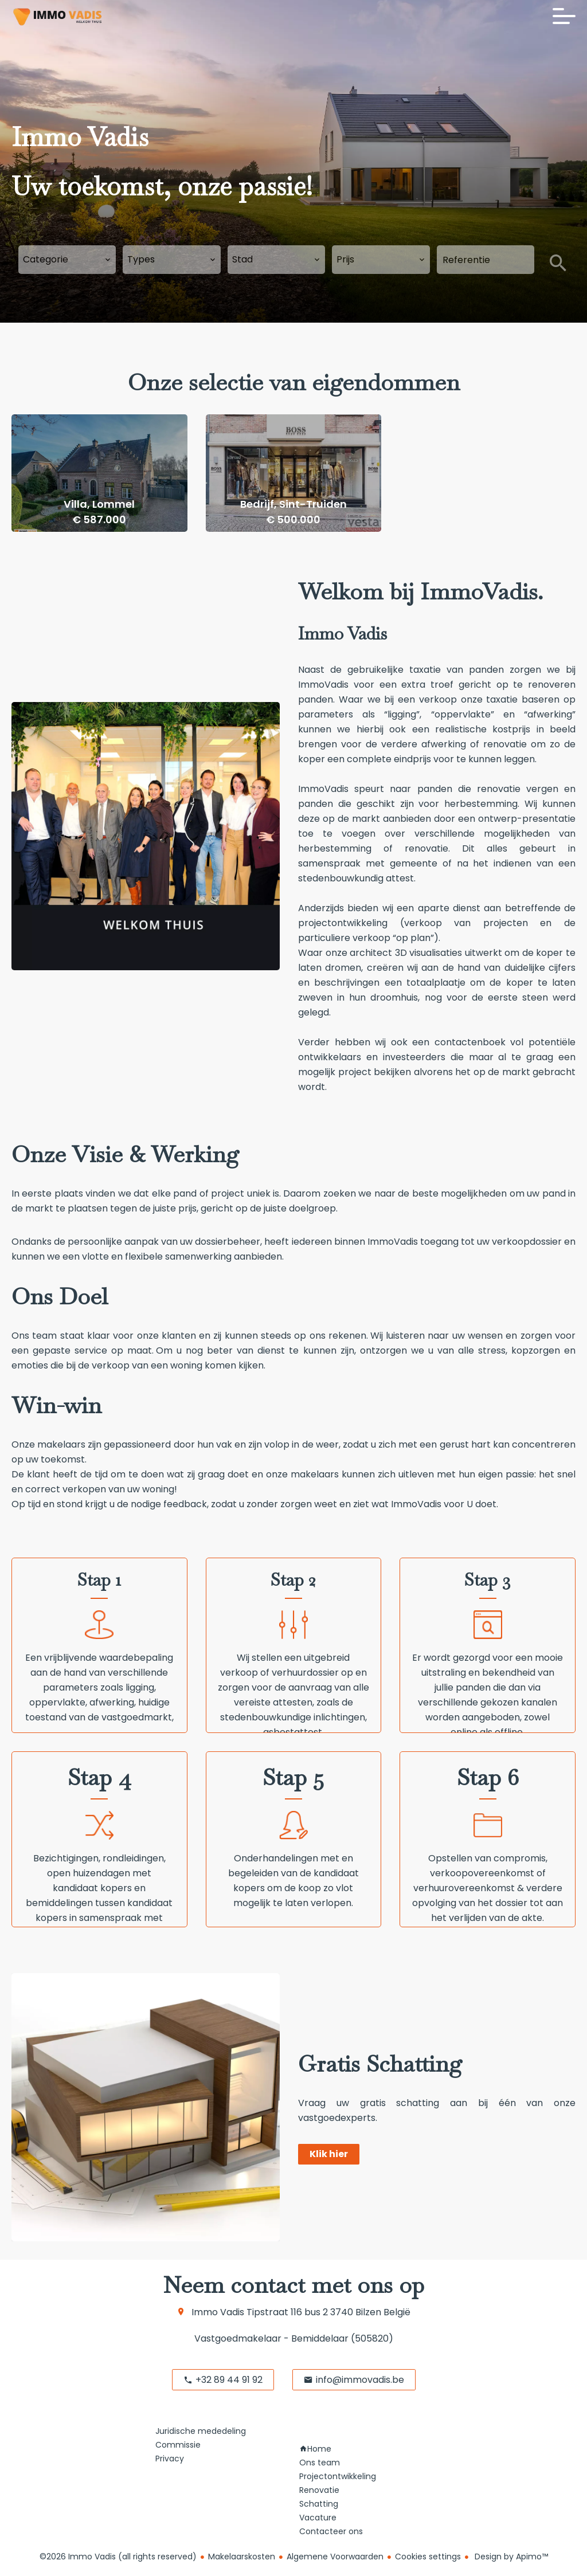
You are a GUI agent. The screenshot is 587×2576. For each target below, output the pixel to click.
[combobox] (67, 259)
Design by (510, 2556)
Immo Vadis (217, 2312)
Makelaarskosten (241, 2556)
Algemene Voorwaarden (335, 2556)
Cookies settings (428, 2556)
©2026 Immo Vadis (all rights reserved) (118, 2556)
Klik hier (329, 2154)
